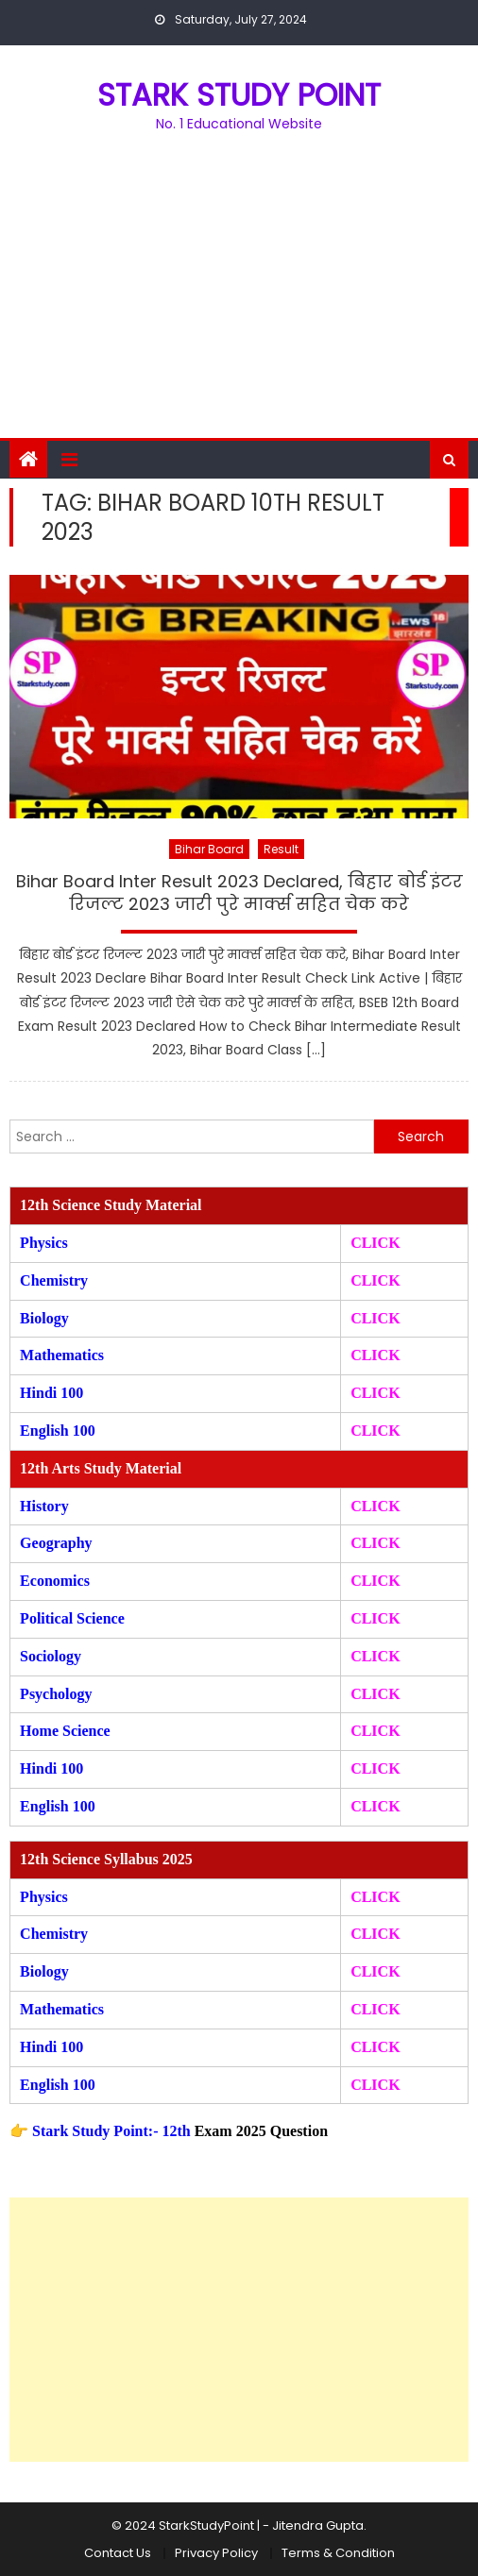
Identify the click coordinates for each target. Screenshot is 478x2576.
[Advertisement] (239, 296)
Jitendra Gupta (318, 2525)
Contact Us (117, 2553)
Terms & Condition (338, 2553)
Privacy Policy (216, 2553)
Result (281, 849)
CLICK (375, 1355)
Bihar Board (209, 849)
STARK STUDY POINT (239, 95)
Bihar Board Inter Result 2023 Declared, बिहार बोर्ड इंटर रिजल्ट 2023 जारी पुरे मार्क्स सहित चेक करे (239, 892)
